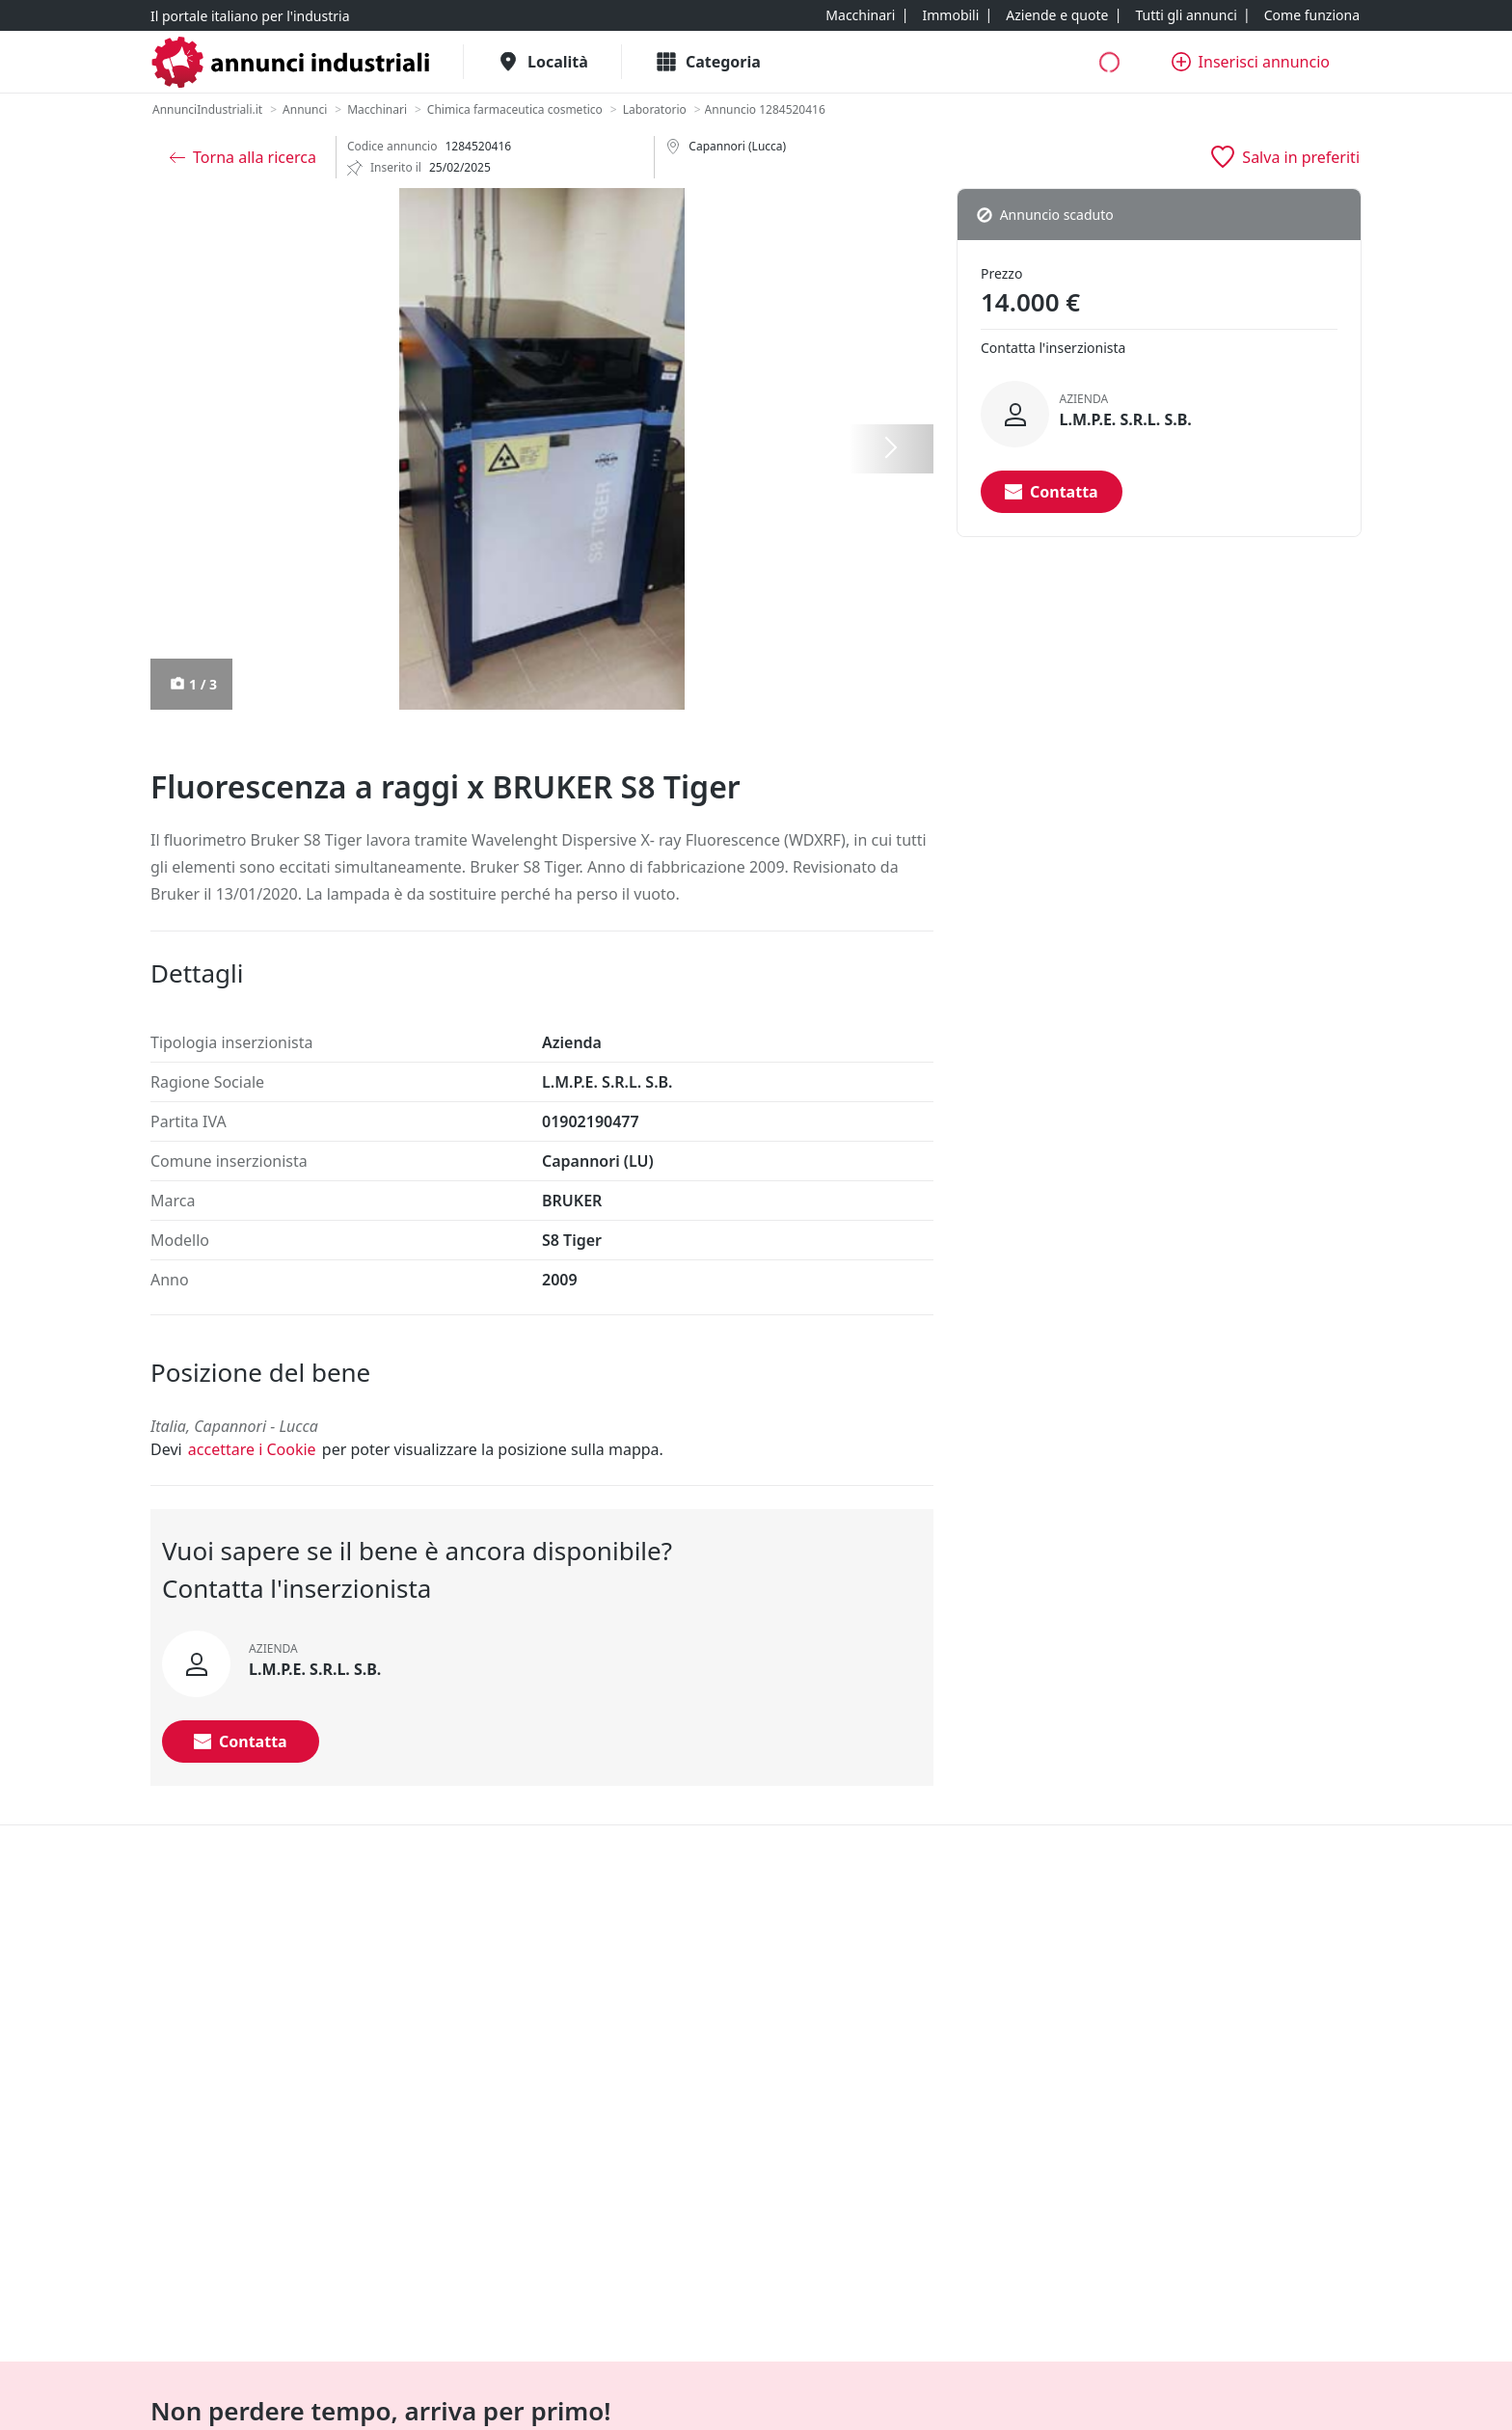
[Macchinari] (860, 15)
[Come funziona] (1312, 15)
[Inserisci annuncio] (1251, 62)
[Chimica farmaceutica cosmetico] (515, 110)
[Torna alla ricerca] (243, 157)
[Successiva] (891, 448)
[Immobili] (950, 15)
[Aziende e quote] (1057, 15)
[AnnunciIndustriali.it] (207, 110)
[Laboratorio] (654, 110)
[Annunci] (305, 110)
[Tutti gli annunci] (1185, 15)
